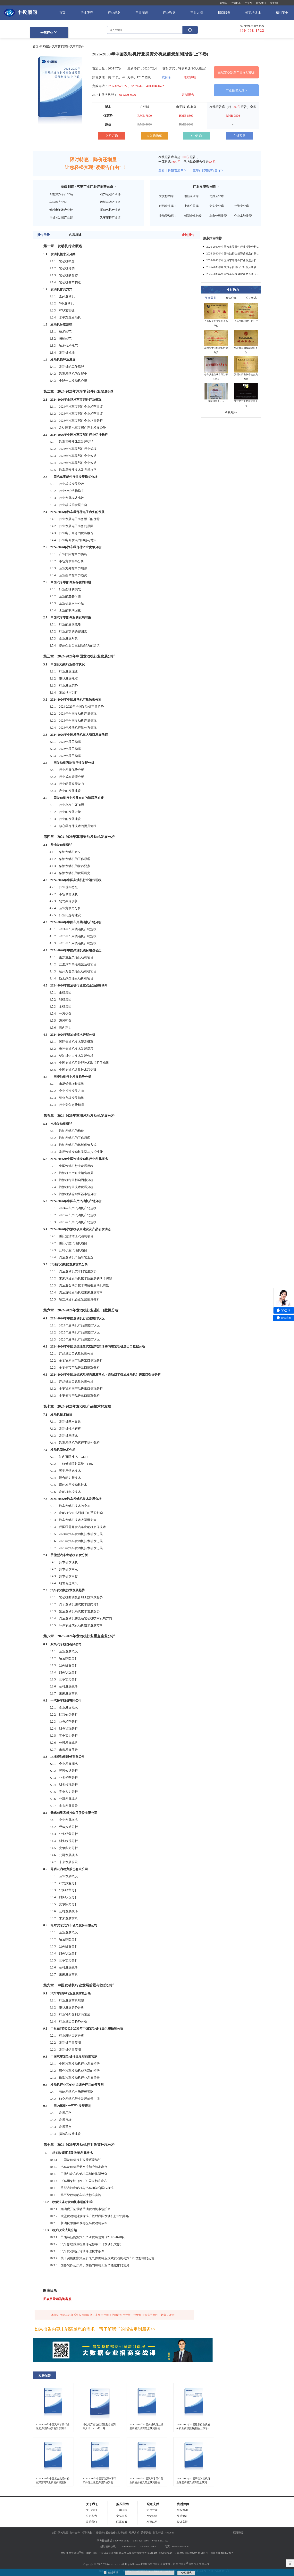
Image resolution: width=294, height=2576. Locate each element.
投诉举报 (182, 2522)
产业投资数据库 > (206, 186)
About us (169, 2532)
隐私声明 (158, 2532)
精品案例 (282, 12)
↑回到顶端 (237, 2532)
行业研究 (86, 12)
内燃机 (81, 2174)
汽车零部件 (77, 46)
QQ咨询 (196, 135)
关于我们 (274, 2)
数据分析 (111, 1310)
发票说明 (152, 2522)
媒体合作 (231, 298)
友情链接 (122, 2532)
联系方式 (134, 2532)
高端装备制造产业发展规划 (236, 72)
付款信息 (236, 2)
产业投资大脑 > (236, 90)
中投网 (248, 2)
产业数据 (169, 12)
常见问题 (121, 2516)
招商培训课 (253, 12)
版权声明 (190, 77)
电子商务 (77, 519)
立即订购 (111, 135)
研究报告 (45, 46)
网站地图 (63, 2532)
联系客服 (121, 2522)
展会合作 (110, 2532)
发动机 (55, 254)
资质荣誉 (210, 298)
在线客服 (239, 135)
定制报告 (188, 95)
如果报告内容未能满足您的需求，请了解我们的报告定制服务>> (95, 2329)
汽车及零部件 (60, 46)
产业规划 (114, 12)
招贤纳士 (87, 2532)
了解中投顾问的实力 (185, 2553)
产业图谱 (141, 12)
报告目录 (43, 235)
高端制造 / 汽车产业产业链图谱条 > (88, 186)
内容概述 (75, 235)
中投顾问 (74, 2553)
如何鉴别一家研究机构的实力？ (215, 2553)
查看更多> (231, 412)
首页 (62, 12)
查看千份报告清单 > (172, 170)
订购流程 (121, 2510)
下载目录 (165, 77)
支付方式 (152, 2510)
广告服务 (99, 2532)
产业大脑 (196, 12)
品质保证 (182, 2516)
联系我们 (261, 2)
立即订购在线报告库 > (208, 170)
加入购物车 (154, 135)
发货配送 (152, 2516)
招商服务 (224, 12)
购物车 (223, 2)
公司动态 (251, 298)
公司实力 (91, 2516)
